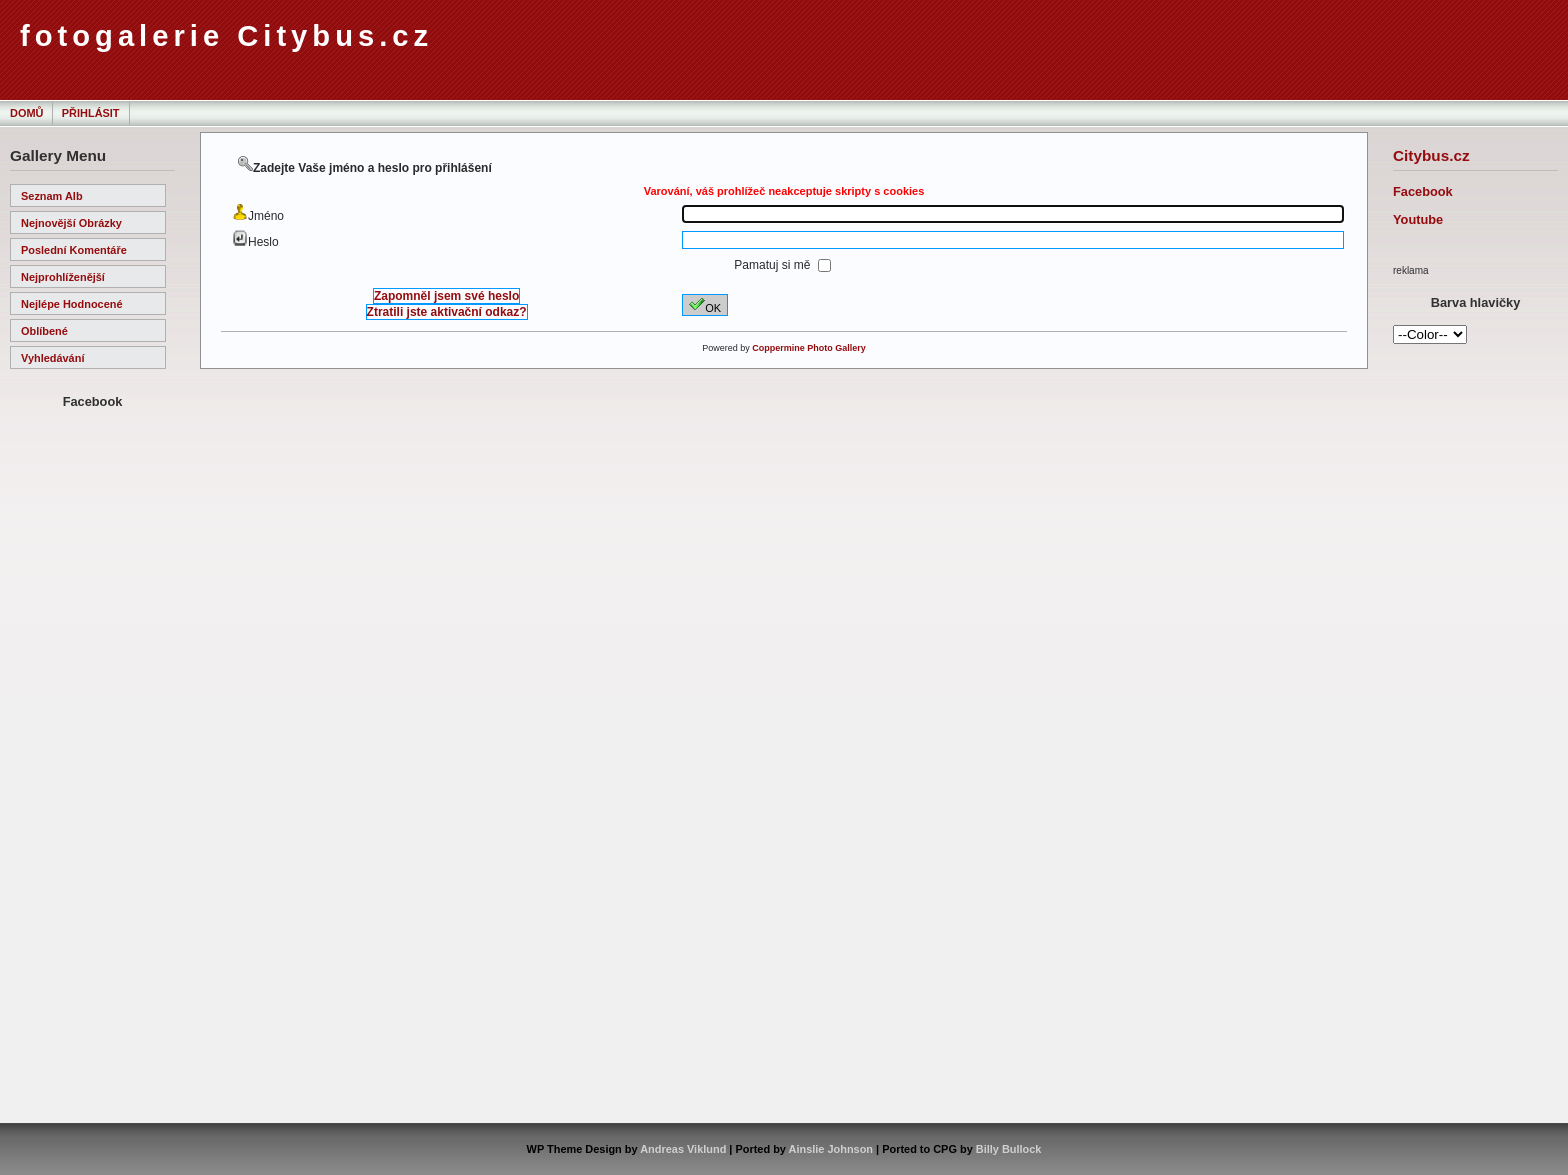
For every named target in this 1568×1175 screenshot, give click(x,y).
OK (705, 305)
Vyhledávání (52, 358)
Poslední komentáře (74, 250)
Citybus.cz (1431, 155)
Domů (26, 113)
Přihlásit (91, 113)
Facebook (1423, 191)
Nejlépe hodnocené (72, 304)
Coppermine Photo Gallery (809, 348)
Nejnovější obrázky (71, 223)
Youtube (1418, 219)
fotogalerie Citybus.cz (226, 36)
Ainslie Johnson (831, 1149)
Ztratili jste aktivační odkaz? (447, 312)
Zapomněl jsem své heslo (446, 296)
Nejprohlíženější (63, 277)
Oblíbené (44, 331)
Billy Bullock (1009, 1149)
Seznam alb (52, 196)
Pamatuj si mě (773, 265)
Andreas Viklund (683, 1149)
